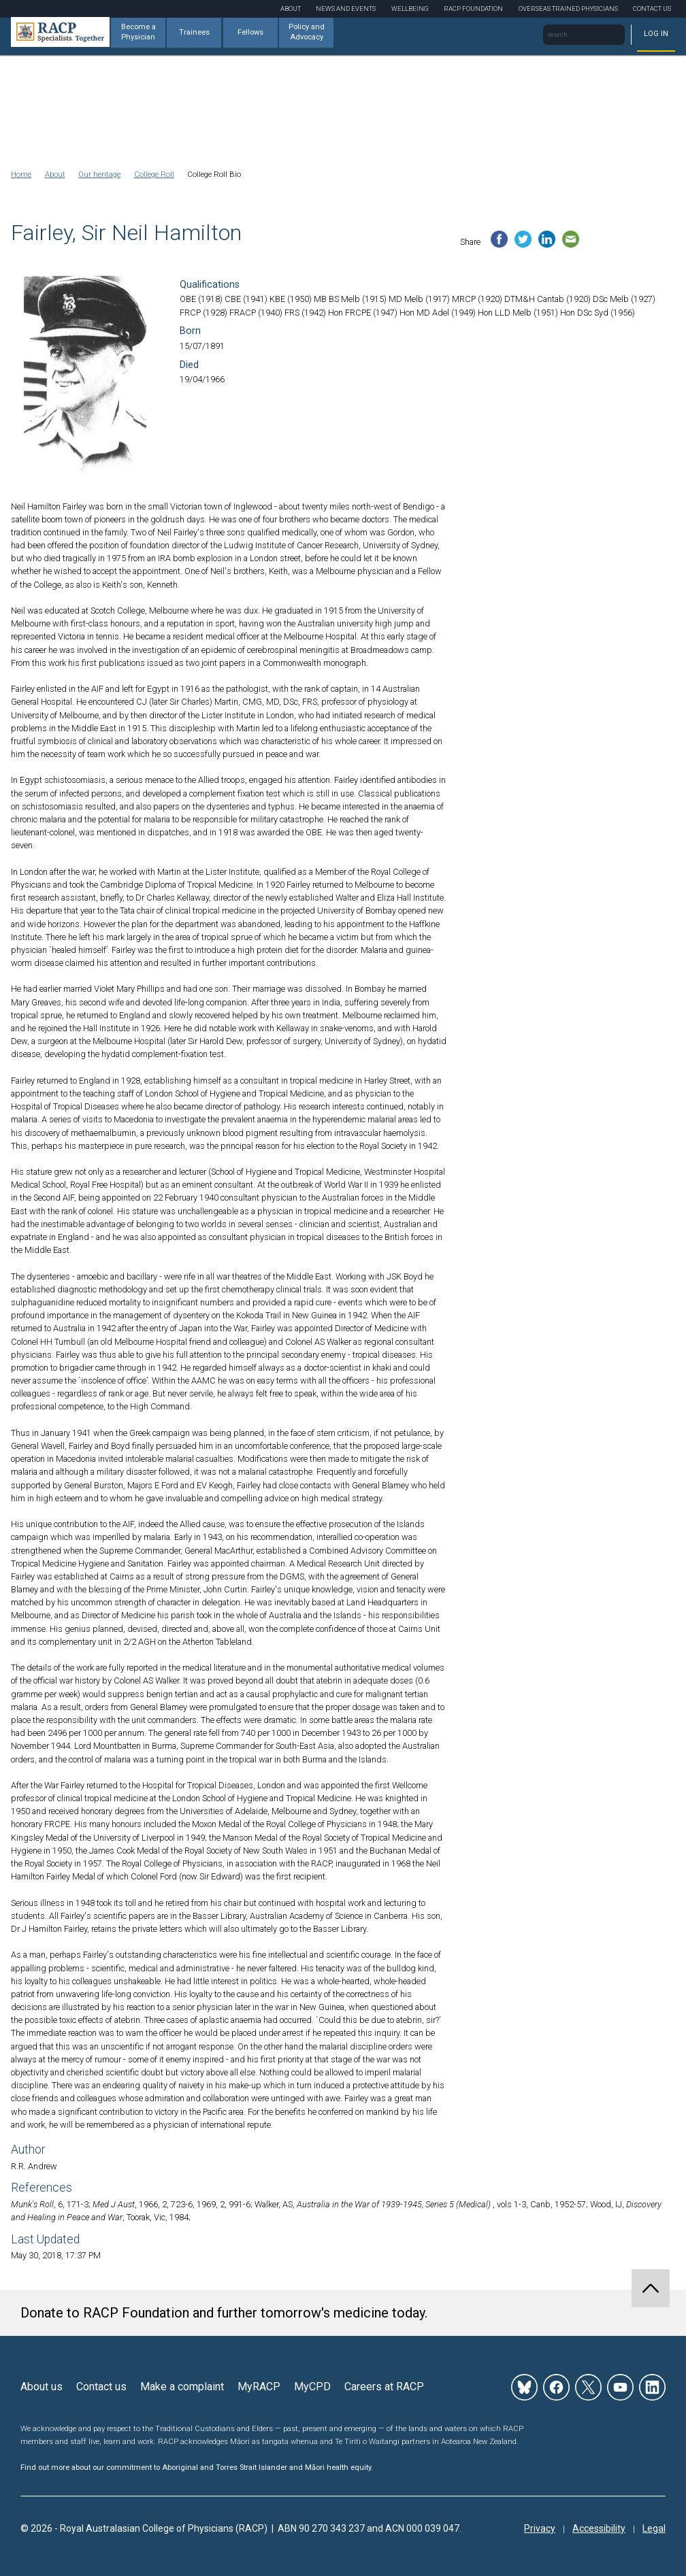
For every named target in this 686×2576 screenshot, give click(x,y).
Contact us (101, 2386)
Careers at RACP (384, 2386)
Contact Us (652, 8)
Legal (654, 2528)
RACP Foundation (473, 8)
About (290, 8)
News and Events (346, 8)
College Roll (154, 174)
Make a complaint (182, 2386)
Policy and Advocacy (307, 31)
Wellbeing (410, 8)
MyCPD (312, 2386)
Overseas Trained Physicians (568, 8)
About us (41, 2386)
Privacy (539, 2528)
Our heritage (99, 174)
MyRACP (259, 2386)
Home (21, 174)
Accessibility (598, 2528)
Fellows (250, 32)
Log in (656, 33)
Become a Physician (138, 31)
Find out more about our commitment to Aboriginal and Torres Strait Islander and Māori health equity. (196, 2467)
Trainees (194, 32)
